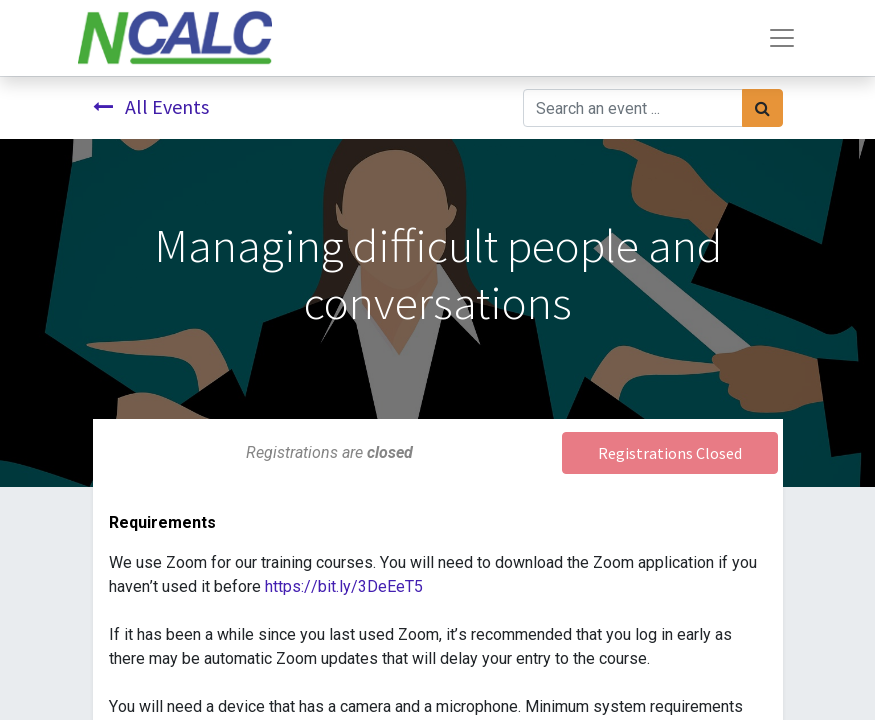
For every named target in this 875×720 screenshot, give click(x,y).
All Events (151, 106)
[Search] (762, 108)
